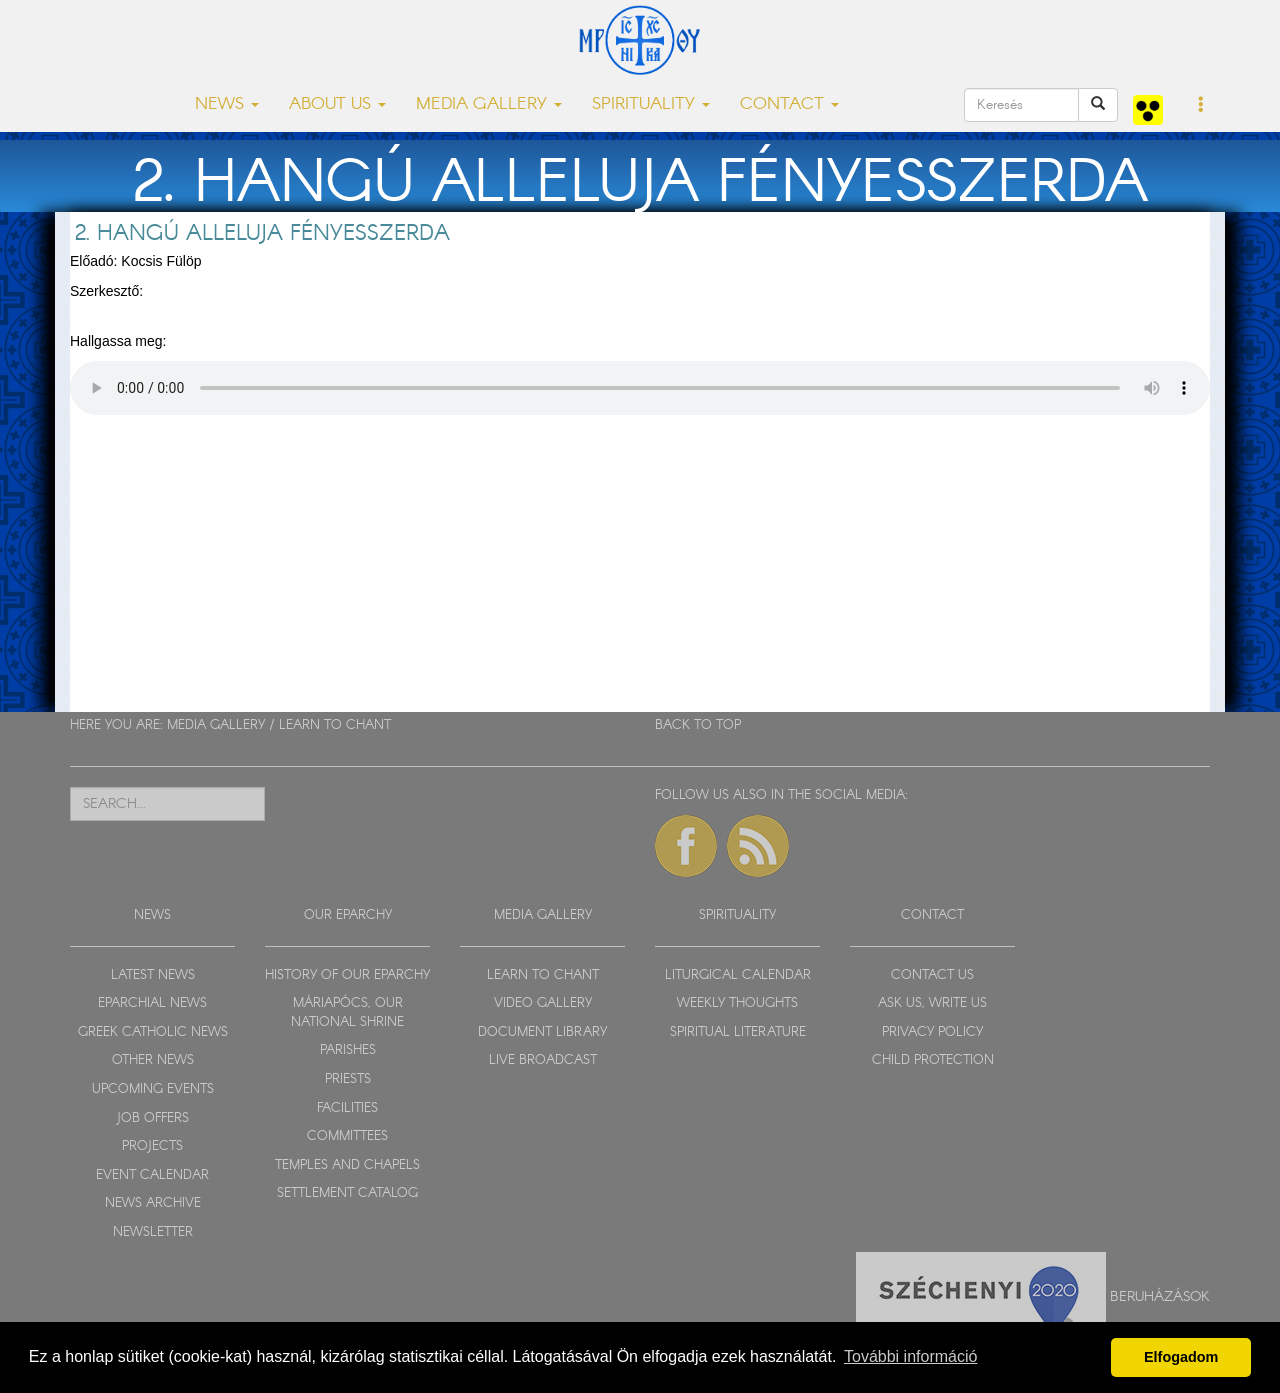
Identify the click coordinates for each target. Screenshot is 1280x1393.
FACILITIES (347, 1108)
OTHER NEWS (153, 1060)
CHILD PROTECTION (933, 1060)
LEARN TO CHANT (335, 725)
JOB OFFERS (152, 1118)
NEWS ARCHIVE (153, 1203)
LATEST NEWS (153, 975)
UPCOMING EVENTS (153, 1089)
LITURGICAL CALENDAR (738, 975)
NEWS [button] (227, 104)
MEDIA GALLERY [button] (489, 104)
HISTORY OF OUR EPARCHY (347, 975)
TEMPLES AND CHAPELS (347, 1165)
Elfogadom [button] (1181, 1357)
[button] (1201, 106)
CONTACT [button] (789, 104)
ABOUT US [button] (337, 104)
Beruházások (1160, 1297)
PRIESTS (348, 1079)
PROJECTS (152, 1146)
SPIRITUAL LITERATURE (738, 1032)
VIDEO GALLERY (543, 1003)
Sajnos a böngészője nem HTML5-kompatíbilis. (640, 388)
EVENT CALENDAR (152, 1175)
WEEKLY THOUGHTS (737, 1003)
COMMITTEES (347, 1136)
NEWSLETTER (153, 1232)
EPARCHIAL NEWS (152, 1003)
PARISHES (348, 1050)
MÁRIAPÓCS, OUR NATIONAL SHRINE (347, 1013)
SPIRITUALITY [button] (651, 104)
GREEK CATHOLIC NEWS (153, 1032)
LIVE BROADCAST (543, 1060)
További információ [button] (910, 1356)
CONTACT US (932, 975)
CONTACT (932, 915)
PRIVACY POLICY (932, 1032)
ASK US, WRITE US (932, 1003)
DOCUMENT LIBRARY (542, 1032)
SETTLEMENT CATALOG (347, 1193)
